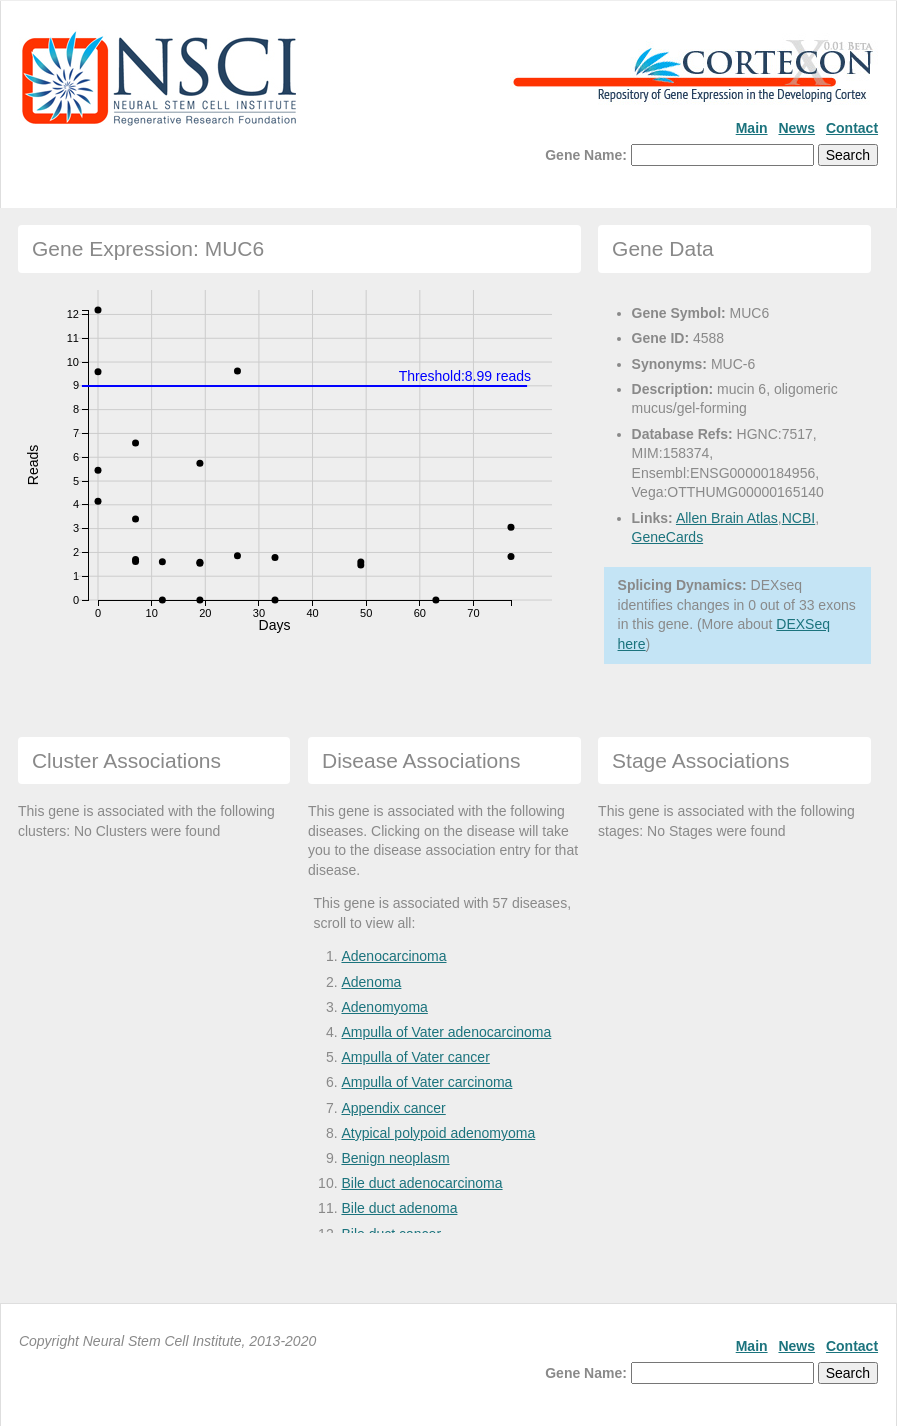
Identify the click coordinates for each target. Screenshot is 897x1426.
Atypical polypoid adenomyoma (438, 1133)
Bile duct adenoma (399, 1208)
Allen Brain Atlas (727, 518)
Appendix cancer (393, 1108)
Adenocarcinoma (393, 956)
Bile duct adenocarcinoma (421, 1183)
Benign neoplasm (395, 1158)
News (796, 128)
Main (752, 128)
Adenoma (371, 982)
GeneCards (668, 537)
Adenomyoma (384, 1007)
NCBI (798, 518)
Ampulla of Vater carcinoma (426, 1082)
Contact (852, 128)
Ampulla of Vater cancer (415, 1057)
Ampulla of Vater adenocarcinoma (446, 1032)
